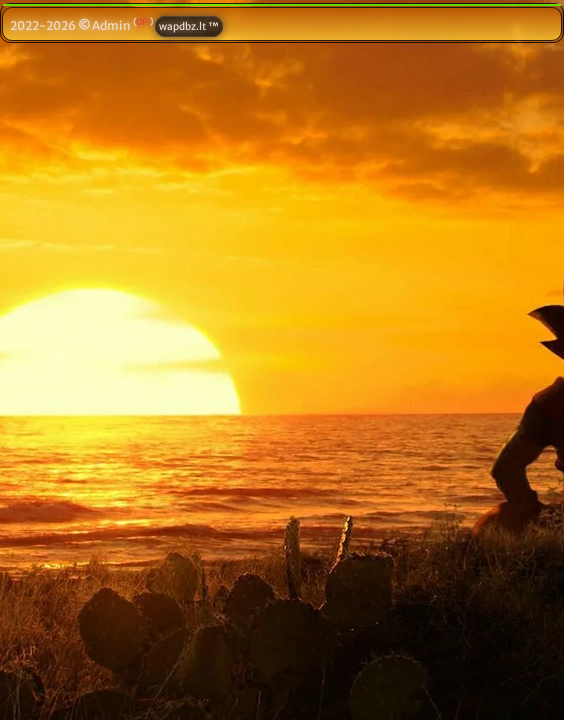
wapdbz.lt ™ (189, 26)
